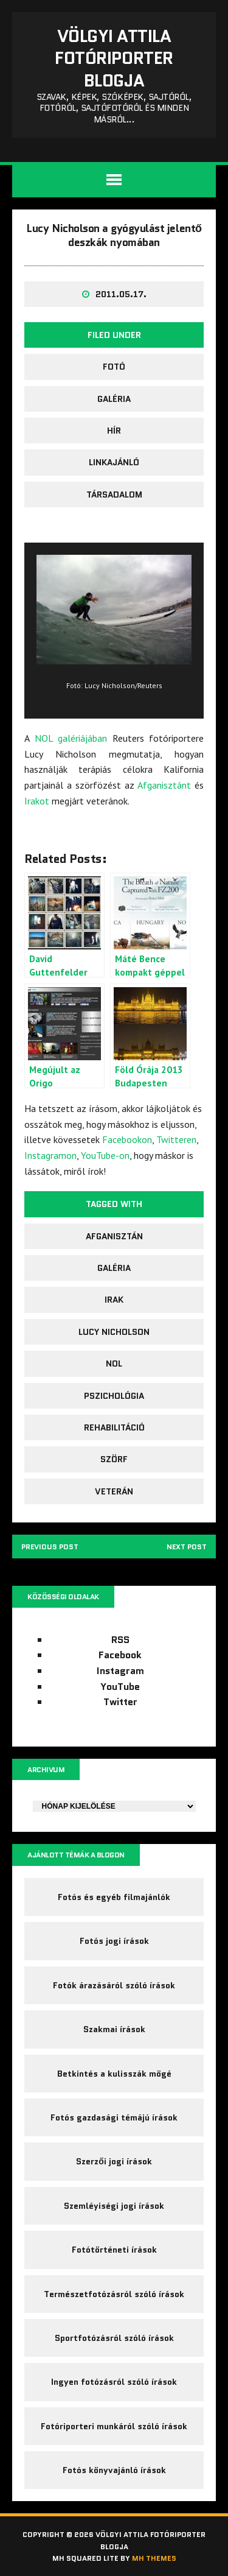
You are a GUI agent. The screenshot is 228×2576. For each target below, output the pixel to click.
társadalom (114, 494)
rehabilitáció (114, 1427)
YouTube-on (105, 1155)
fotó (114, 367)
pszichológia (114, 1396)
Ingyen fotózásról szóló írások (114, 2382)
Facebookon (127, 1139)
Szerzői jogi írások (114, 2161)
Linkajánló (114, 462)
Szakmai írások (114, 2029)
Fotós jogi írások (114, 1941)
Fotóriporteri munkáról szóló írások (114, 2426)
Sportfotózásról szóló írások (114, 2338)
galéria (114, 399)
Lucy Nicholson (114, 1332)
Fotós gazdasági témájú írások (114, 2117)
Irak (114, 1299)
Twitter (120, 1702)
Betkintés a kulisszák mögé (114, 2073)
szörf (114, 1459)
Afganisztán (114, 1236)
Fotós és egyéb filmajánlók (114, 1897)
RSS (120, 1640)
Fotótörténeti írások (114, 2249)
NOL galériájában (71, 738)
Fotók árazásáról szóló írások (114, 1985)
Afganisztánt (164, 785)
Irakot (36, 801)
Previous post (50, 1546)
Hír (114, 430)
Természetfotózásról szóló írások (114, 2294)
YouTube (120, 1687)
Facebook (120, 1656)
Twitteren (176, 1139)
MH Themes (154, 2558)
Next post (186, 1546)
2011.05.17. (121, 294)
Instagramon (50, 1155)
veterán (114, 1491)
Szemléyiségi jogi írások (114, 2206)
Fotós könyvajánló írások (114, 2470)
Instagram (120, 1671)
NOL (114, 1363)
